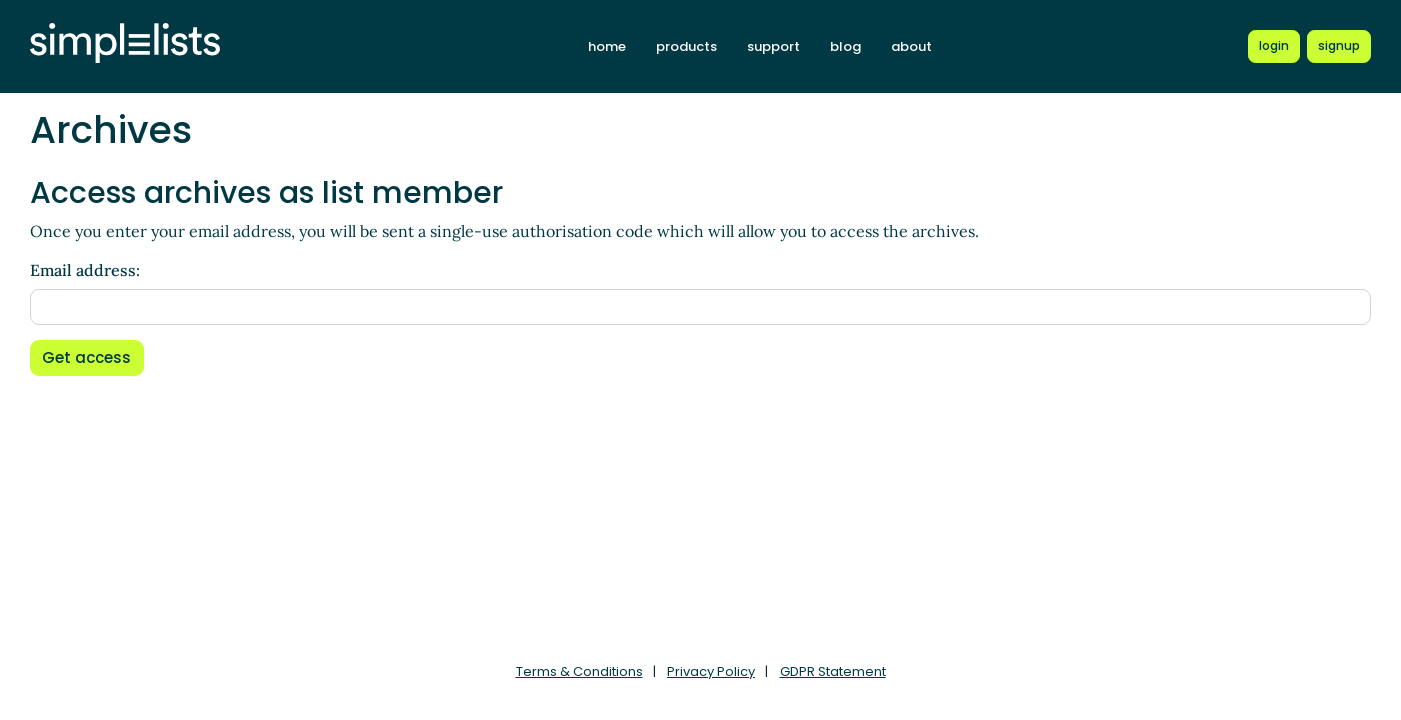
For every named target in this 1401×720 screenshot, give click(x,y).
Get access (86, 357)
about (911, 46)
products (686, 46)
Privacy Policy (711, 671)
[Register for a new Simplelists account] (1339, 46)
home (607, 46)
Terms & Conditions (579, 671)
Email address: (85, 270)
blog (845, 46)
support (773, 46)
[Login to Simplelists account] (1274, 46)
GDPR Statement (833, 671)
